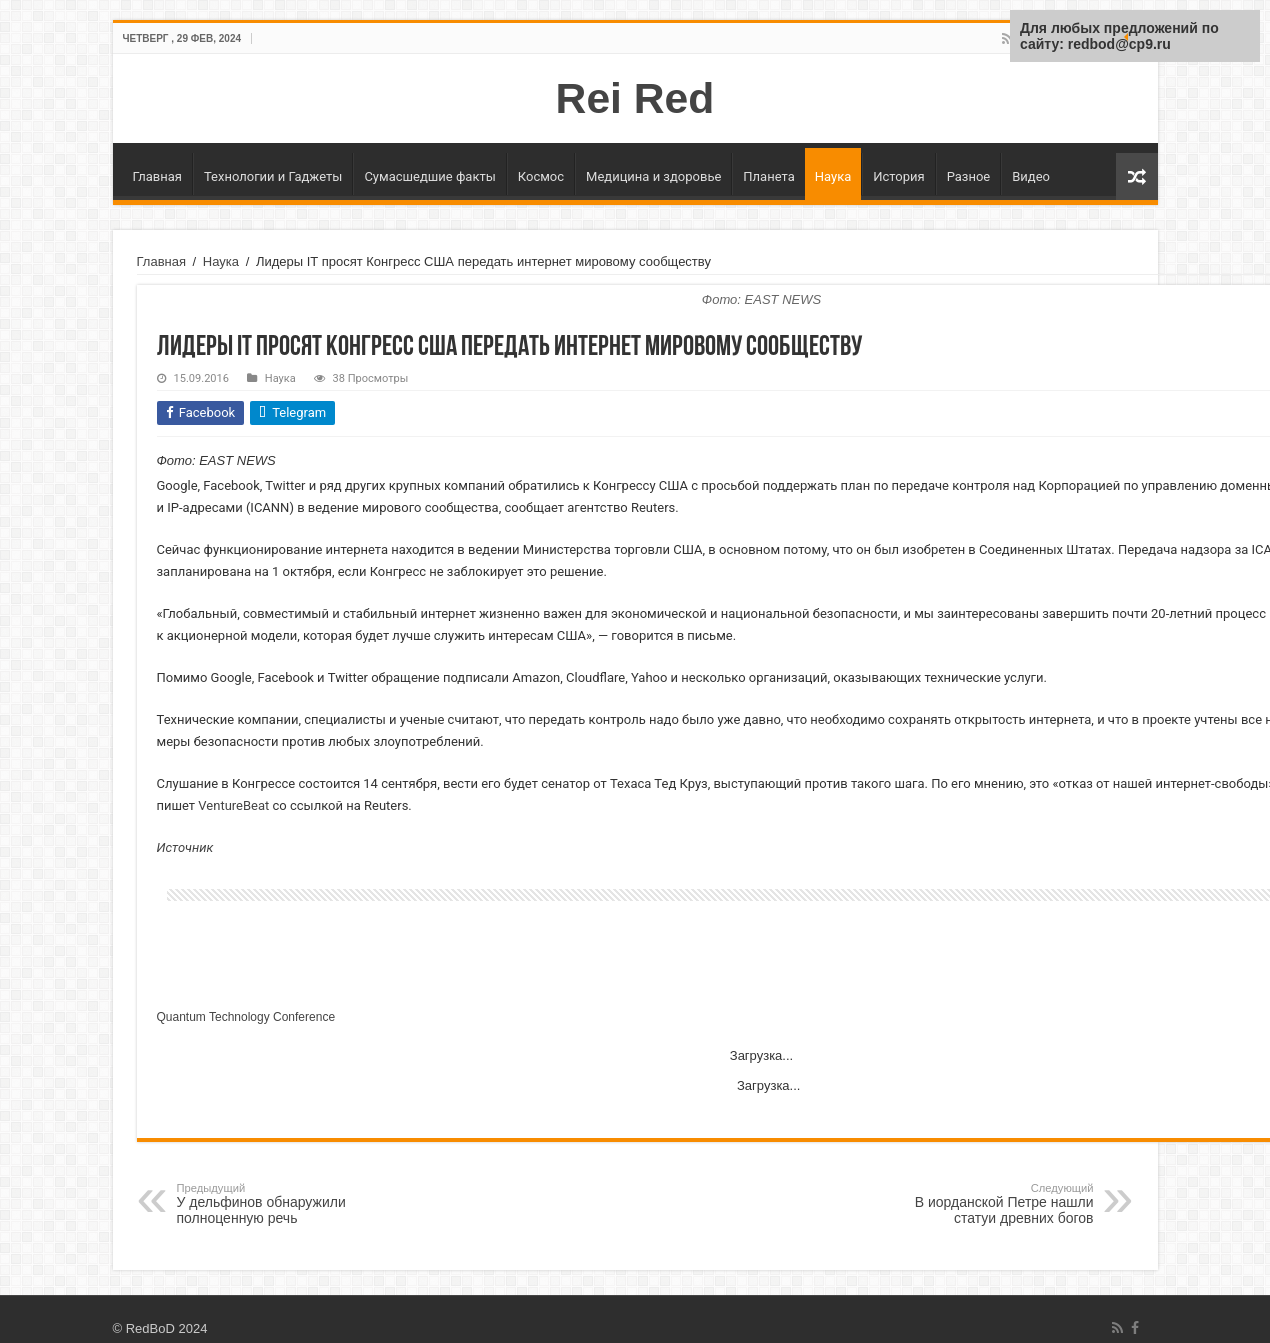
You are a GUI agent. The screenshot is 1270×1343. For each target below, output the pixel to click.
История (898, 176)
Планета (768, 176)
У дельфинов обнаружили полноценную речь (279, 1204)
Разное (969, 176)
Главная (157, 176)
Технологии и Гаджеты (273, 176)
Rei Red (635, 98)
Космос (541, 176)
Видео (1031, 176)
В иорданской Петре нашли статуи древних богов (991, 1204)
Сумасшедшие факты (429, 176)
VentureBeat (233, 805)
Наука (833, 176)
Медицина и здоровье (653, 176)
